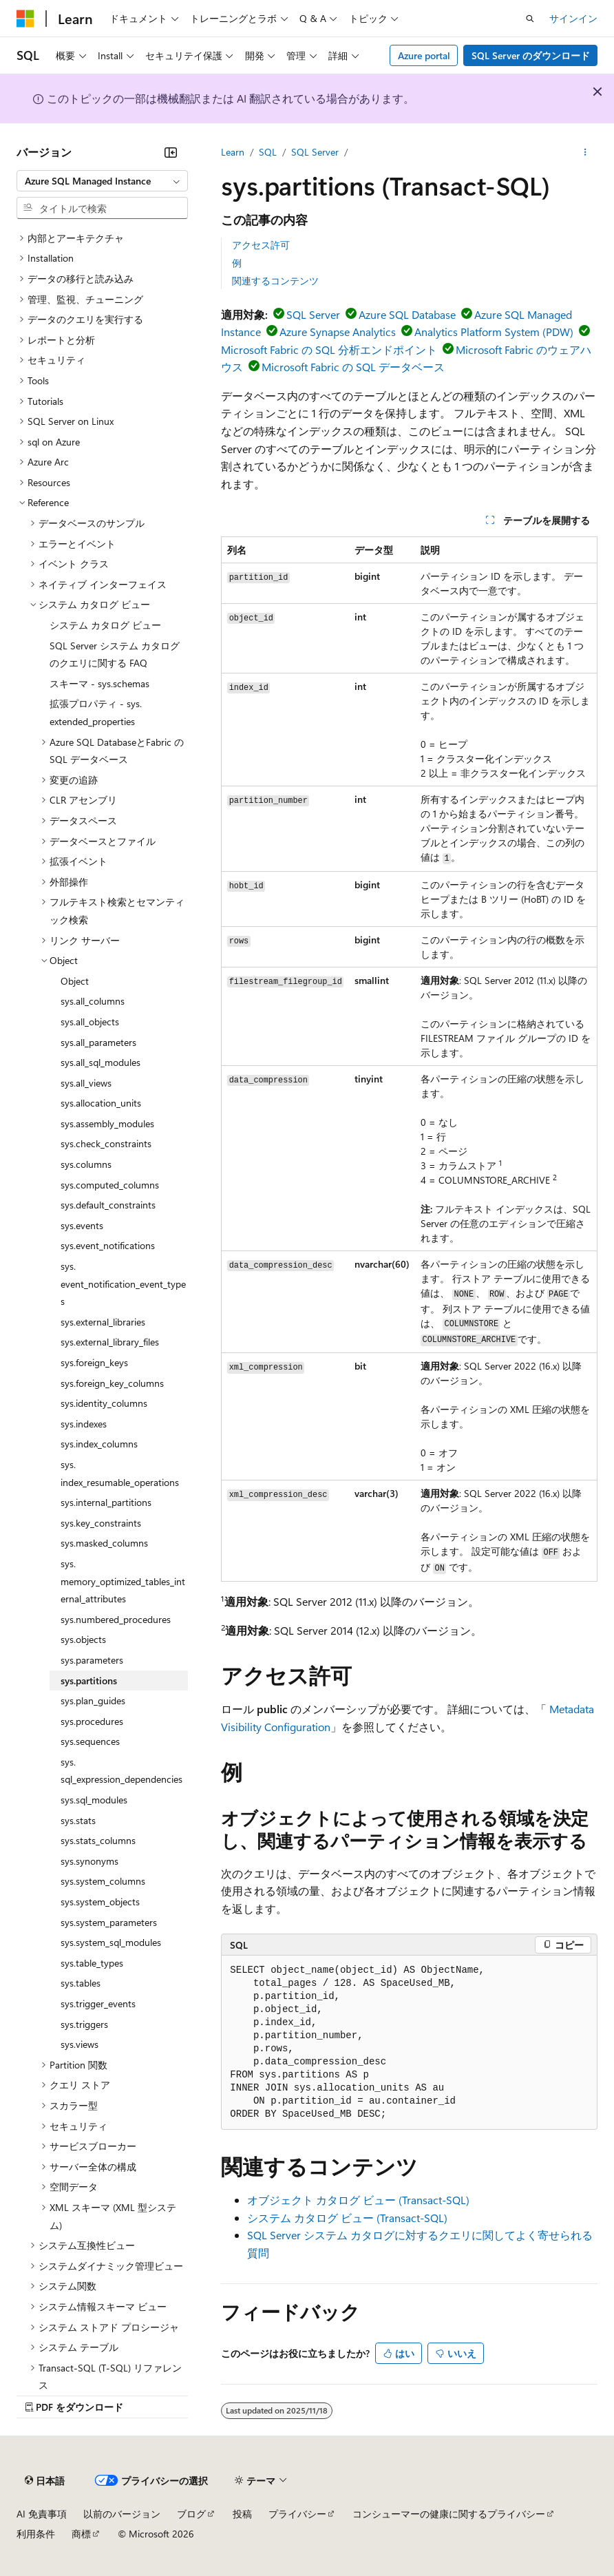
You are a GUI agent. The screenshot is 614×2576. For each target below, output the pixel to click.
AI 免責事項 (42, 2513)
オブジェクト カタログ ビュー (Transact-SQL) (358, 2199)
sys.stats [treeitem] (78, 1820)
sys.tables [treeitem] (80, 1982)
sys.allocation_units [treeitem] (101, 1102)
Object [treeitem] (75, 980)
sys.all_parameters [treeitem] (98, 1042)
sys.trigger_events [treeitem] (98, 2003)
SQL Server (315, 151)
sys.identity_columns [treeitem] (104, 1403)
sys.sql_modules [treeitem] (94, 1799)
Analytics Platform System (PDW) (493, 331)
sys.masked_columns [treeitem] (104, 1542)
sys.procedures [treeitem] (92, 1721)
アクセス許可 (261, 244)
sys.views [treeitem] (79, 2044)
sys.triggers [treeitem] (84, 2024)
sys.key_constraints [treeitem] (101, 1522)
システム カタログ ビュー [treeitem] (105, 624)
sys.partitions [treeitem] (89, 1680)
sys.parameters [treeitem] (92, 1659)
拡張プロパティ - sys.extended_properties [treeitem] (96, 712)
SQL (268, 151)
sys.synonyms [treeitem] (89, 1860)
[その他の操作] (585, 152)
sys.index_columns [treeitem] (99, 1443)
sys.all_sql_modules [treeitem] (100, 1062)
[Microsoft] (25, 19)
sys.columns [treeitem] (86, 1164)
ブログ (191, 2513)
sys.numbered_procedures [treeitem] (116, 1619)
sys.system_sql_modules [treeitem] (111, 1942)
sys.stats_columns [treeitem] (98, 1840)
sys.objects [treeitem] (83, 1639)
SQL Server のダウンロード (531, 55)
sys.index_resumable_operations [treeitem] (120, 1473)
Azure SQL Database (407, 314)
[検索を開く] (530, 18)
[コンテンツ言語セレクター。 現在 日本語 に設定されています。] (45, 2480)
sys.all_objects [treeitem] (90, 1021)
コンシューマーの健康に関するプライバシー (448, 2513)
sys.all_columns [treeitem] (93, 1000)
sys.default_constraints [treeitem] (108, 1204)
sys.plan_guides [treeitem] (93, 1700)
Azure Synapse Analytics (337, 331)
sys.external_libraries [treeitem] (103, 1321)
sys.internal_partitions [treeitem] (106, 1502)
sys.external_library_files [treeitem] (110, 1341)
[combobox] (102, 181)
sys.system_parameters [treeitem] (109, 1922)
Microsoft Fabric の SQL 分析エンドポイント (329, 349)
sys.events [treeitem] (82, 1225)
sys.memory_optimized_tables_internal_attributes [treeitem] (123, 1581)
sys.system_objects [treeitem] (100, 1901)
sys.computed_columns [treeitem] (110, 1184)
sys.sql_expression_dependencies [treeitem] (121, 1770)
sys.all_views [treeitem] (86, 1082)
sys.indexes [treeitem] (84, 1423)
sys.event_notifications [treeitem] (108, 1245)
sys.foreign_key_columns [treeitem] (112, 1383)
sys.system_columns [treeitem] (103, 1880)
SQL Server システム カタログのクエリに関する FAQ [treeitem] (115, 654)
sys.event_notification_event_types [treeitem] (123, 1283)
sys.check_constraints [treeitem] (106, 1143)
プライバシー (297, 2513)
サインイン (573, 18)
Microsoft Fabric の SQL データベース (353, 366)
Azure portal (424, 55)
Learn (232, 151)
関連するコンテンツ (275, 280)
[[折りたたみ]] (171, 152)
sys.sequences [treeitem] (90, 1741)
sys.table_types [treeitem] (92, 1962)
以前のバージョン (121, 2513)
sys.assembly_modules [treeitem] (107, 1123)
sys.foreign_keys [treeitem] (94, 1362)
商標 (81, 2533)
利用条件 (36, 2533)
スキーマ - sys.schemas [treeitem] (99, 683)
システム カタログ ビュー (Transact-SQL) (347, 2217)
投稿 (242, 2513)
